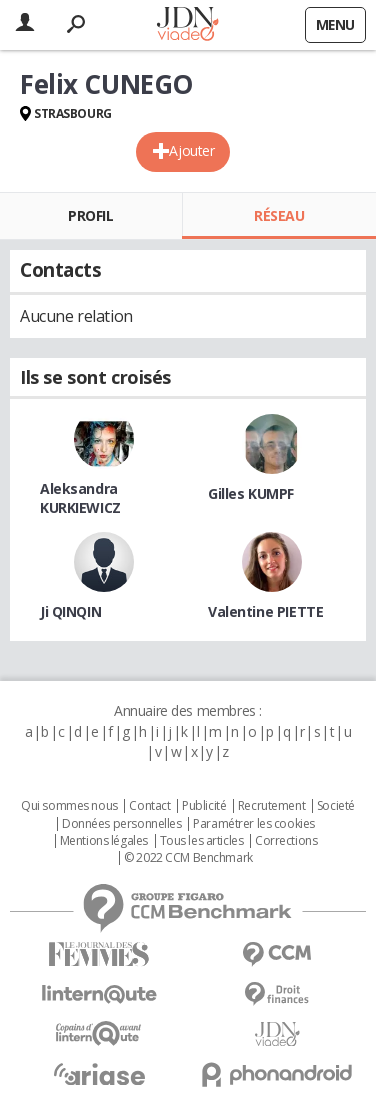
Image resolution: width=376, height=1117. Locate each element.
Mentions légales (104, 841)
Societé (336, 806)
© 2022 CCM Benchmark (188, 858)
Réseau (279, 215)
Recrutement (271, 806)
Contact (149, 806)
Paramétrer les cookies (254, 824)
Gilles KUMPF (251, 493)
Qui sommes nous (69, 806)
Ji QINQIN (70, 611)
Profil (90, 215)
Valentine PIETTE (265, 611)
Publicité (204, 806)
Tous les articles (202, 841)
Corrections (286, 841)
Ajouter (191, 150)
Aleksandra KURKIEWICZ (80, 498)
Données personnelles (122, 824)
